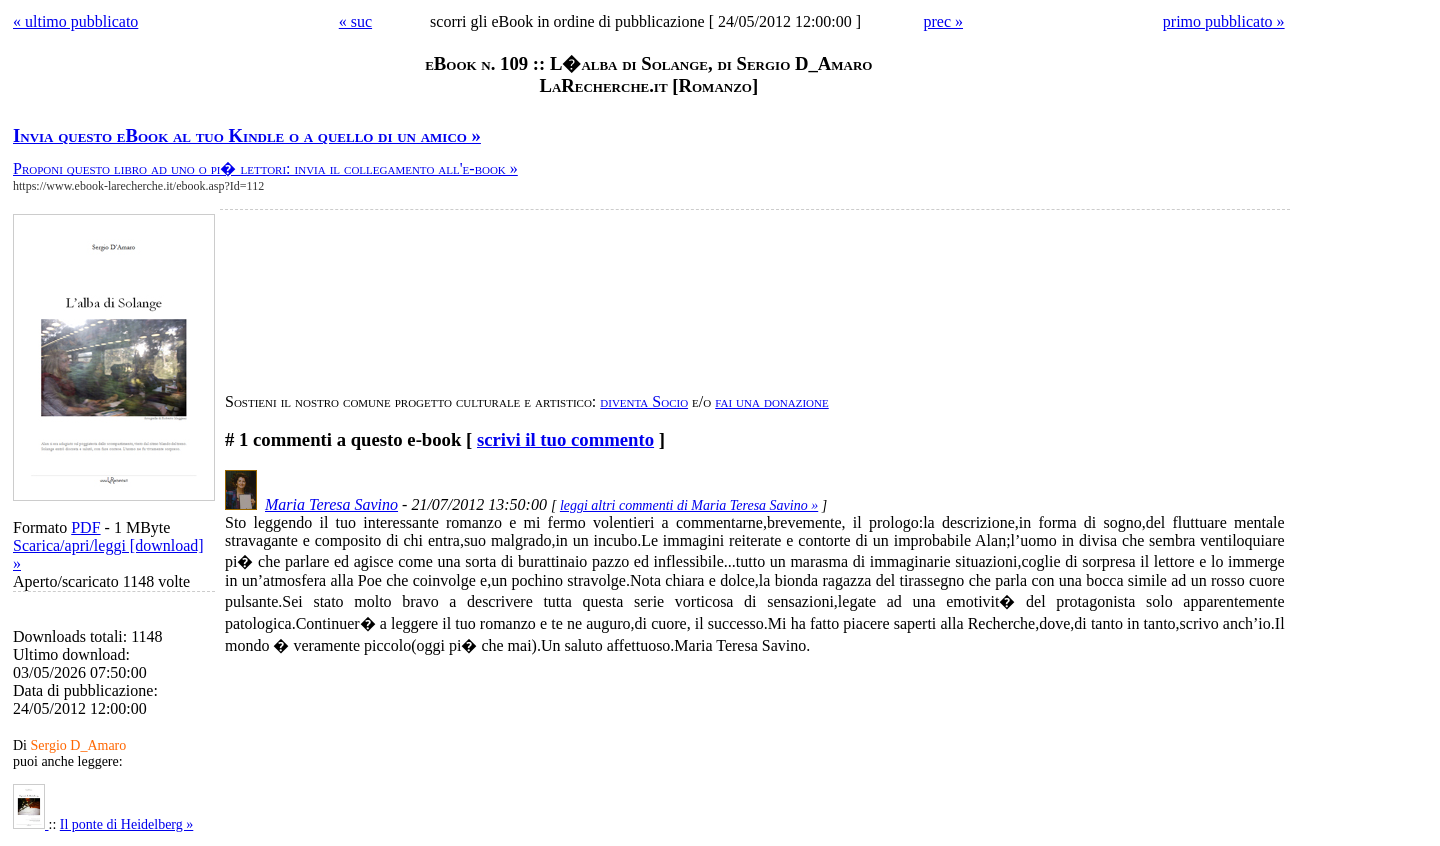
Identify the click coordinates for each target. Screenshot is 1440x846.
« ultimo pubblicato (75, 21)
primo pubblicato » (1224, 21)
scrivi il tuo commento (565, 439)
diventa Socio (644, 401)
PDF (85, 527)
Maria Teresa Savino (331, 504)
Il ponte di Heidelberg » (127, 824)
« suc (355, 21)
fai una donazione (772, 401)
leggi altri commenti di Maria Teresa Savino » (689, 505)
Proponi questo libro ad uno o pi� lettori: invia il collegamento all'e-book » (265, 168)
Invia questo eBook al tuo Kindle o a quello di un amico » (247, 135)
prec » (943, 21)
